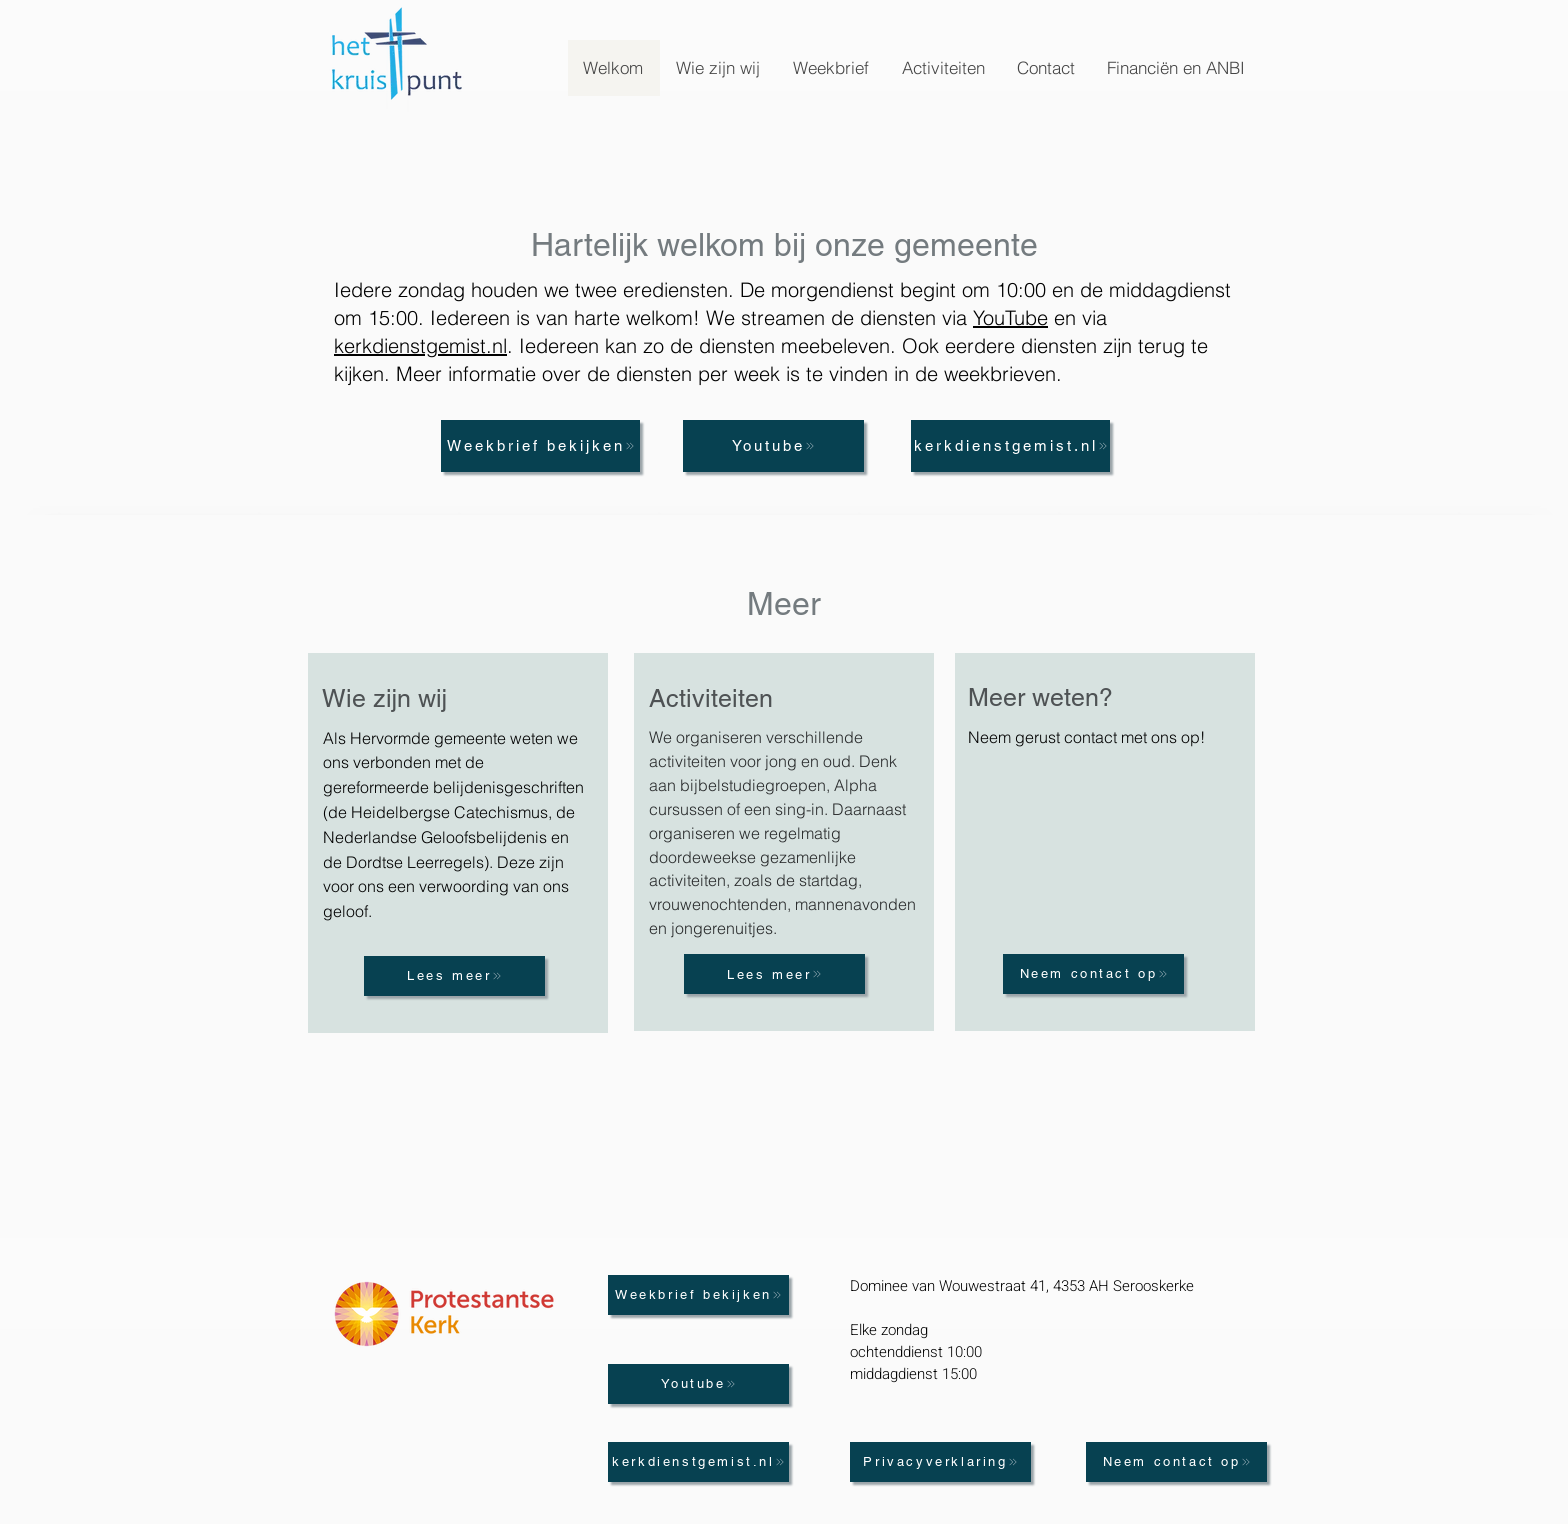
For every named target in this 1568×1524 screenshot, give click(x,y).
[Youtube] (773, 446)
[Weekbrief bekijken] (540, 446)
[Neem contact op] (1093, 974)
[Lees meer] (454, 976)
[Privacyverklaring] (940, 1462)
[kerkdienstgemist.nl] (1010, 446)
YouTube (1010, 317)
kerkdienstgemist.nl (420, 345)
